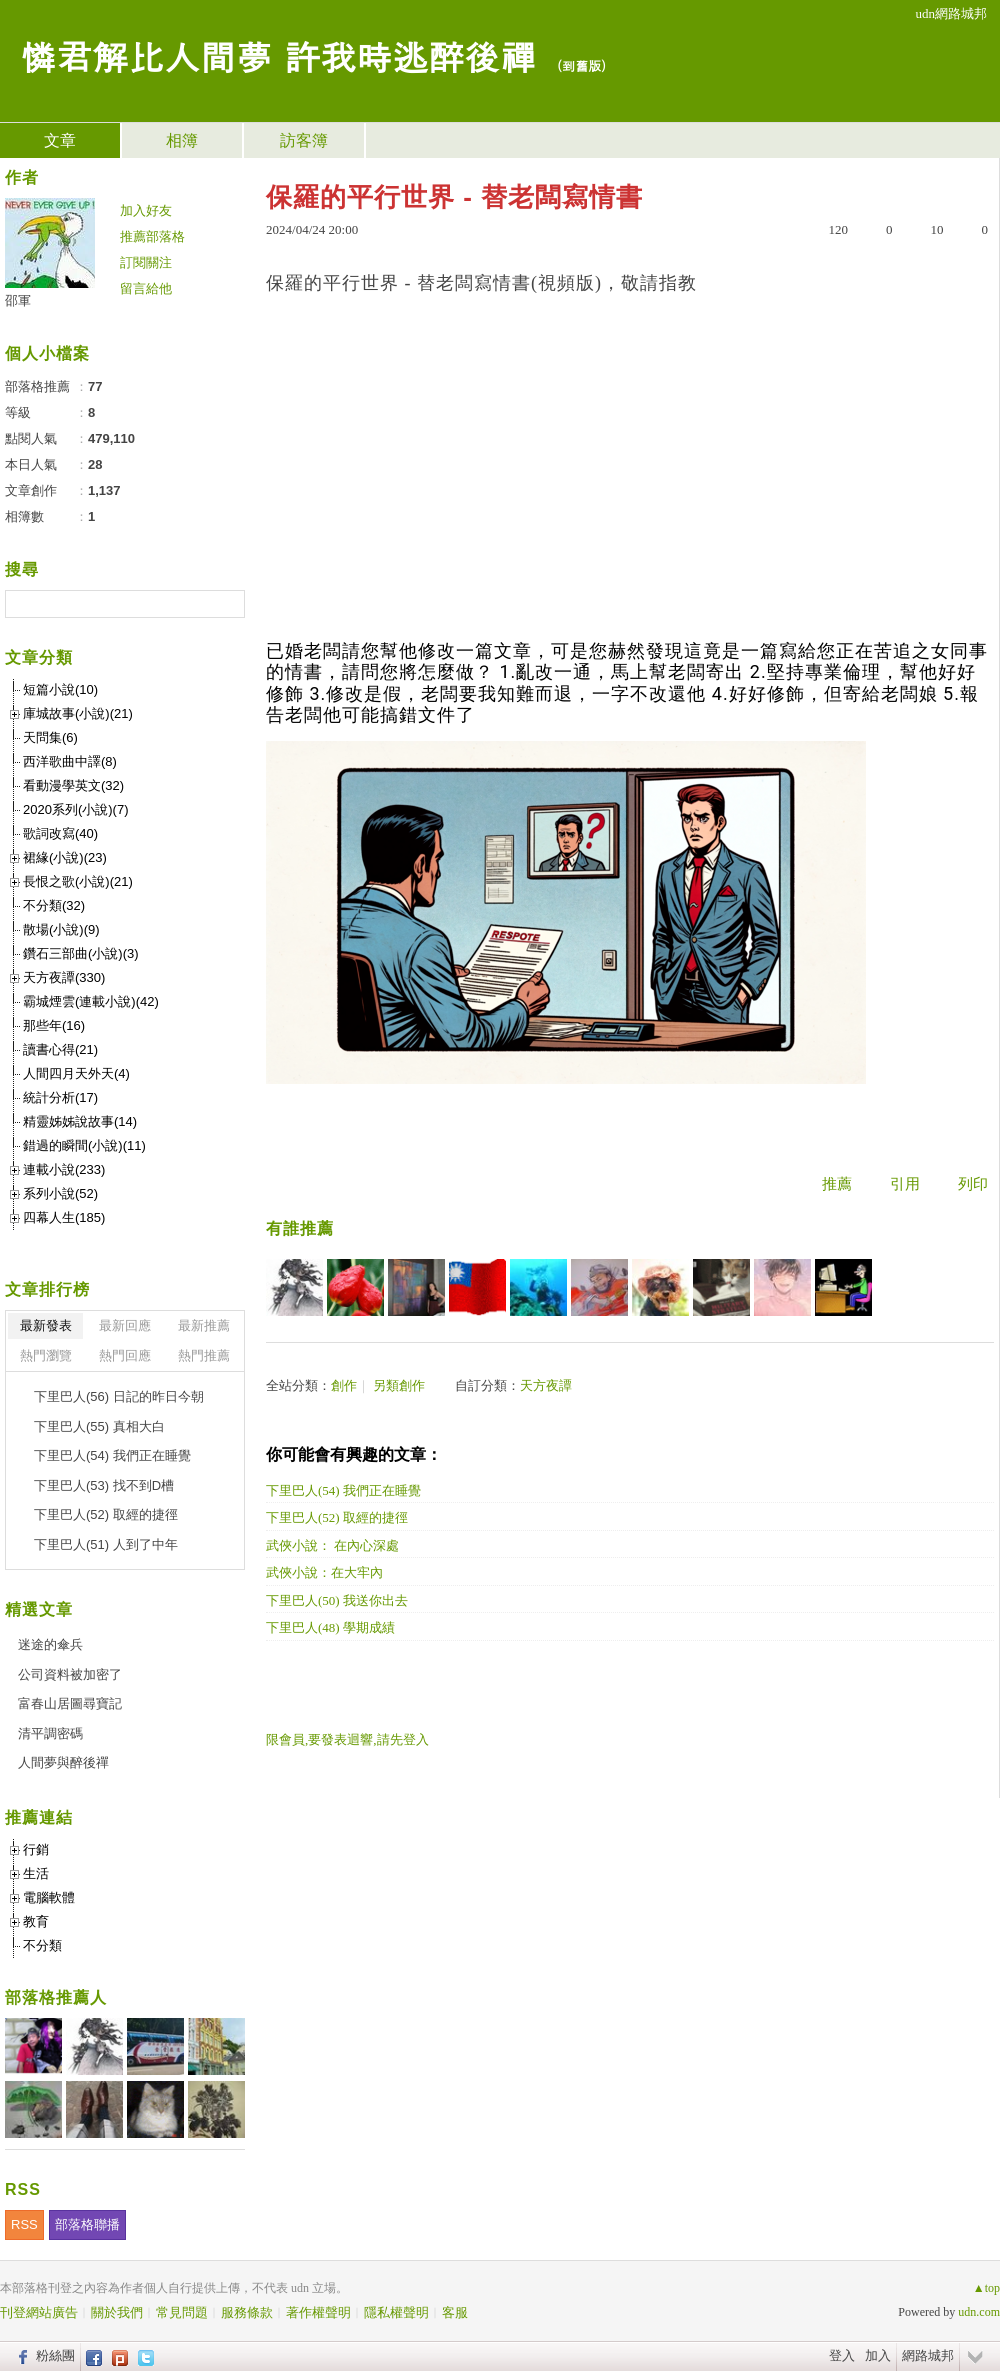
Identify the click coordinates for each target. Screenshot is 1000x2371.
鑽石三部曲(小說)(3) (81, 953)
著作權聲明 (318, 2312)
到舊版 (581, 65)
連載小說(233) (64, 1169)
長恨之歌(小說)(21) (78, 881)
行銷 (36, 1849)
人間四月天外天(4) (76, 1073)
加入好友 (146, 210)
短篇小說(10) (60, 689)
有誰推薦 (300, 1228)
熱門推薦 (204, 1355)
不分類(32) (54, 905)
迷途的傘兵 (50, 1644)
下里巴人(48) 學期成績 (330, 1627)
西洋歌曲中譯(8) (70, 761)
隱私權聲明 (396, 2312)
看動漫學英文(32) (73, 785)
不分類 (42, 1945)
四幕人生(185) (64, 1217)
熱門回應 (125, 1355)
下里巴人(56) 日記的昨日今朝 (119, 1396)
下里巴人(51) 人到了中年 (106, 1544)
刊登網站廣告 (39, 2312)
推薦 (837, 1184)
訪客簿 (304, 140)
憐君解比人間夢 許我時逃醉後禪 (278, 55)
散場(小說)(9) (61, 929)
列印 (973, 1184)
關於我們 (117, 2312)
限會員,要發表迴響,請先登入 (347, 1739)
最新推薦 (204, 1325)
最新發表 (46, 1325)
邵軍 (18, 300)
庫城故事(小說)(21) (78, 713)
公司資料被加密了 (70, 1674)
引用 (905, 1184)
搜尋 (227, 604)
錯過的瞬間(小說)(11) (84, 1145)
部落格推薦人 (56, 1997)
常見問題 (182, 2312)
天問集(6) (50, 737)
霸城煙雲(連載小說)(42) (91, 1001)
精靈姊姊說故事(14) (80, 1121)
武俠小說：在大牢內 (324, 1572)
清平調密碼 (50, 1733)
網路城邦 (928, 2355)
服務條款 (247, 2312)
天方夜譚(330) (64, 977)
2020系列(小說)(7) (75, 809)
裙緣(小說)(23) (65, 857)
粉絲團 (55, 2355)
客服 (455, 2312)
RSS (24, 2224)
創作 (344, 1385)
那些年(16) (54, 1025)
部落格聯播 (87, 2224)
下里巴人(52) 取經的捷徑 (337, 1517)
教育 (36, 1921)
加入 (878, 2355)
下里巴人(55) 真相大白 (99, 1426)
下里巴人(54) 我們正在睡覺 (343, 1490)
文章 (60, 140)
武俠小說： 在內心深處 (332, 1545)
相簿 (182, 140)
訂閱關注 (146, 262)
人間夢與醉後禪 (63, 1762)
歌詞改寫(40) (60, 833)
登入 (842, 2355)
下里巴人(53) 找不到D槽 (104, 1485)
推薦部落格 (152, 236)
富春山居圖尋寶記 (70, 1703)
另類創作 (399, 1385)
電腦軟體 (49, 1897)
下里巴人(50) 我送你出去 (337, 1600)
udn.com (979, 2312)
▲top (986, 2288)
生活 (36, 1873)
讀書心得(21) (60, 1049)
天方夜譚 (546, 1385)
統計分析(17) (60, 1097)
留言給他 (146, 288)
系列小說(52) (60, 1193)
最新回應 (125, 1325)
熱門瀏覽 (46, 1355)
